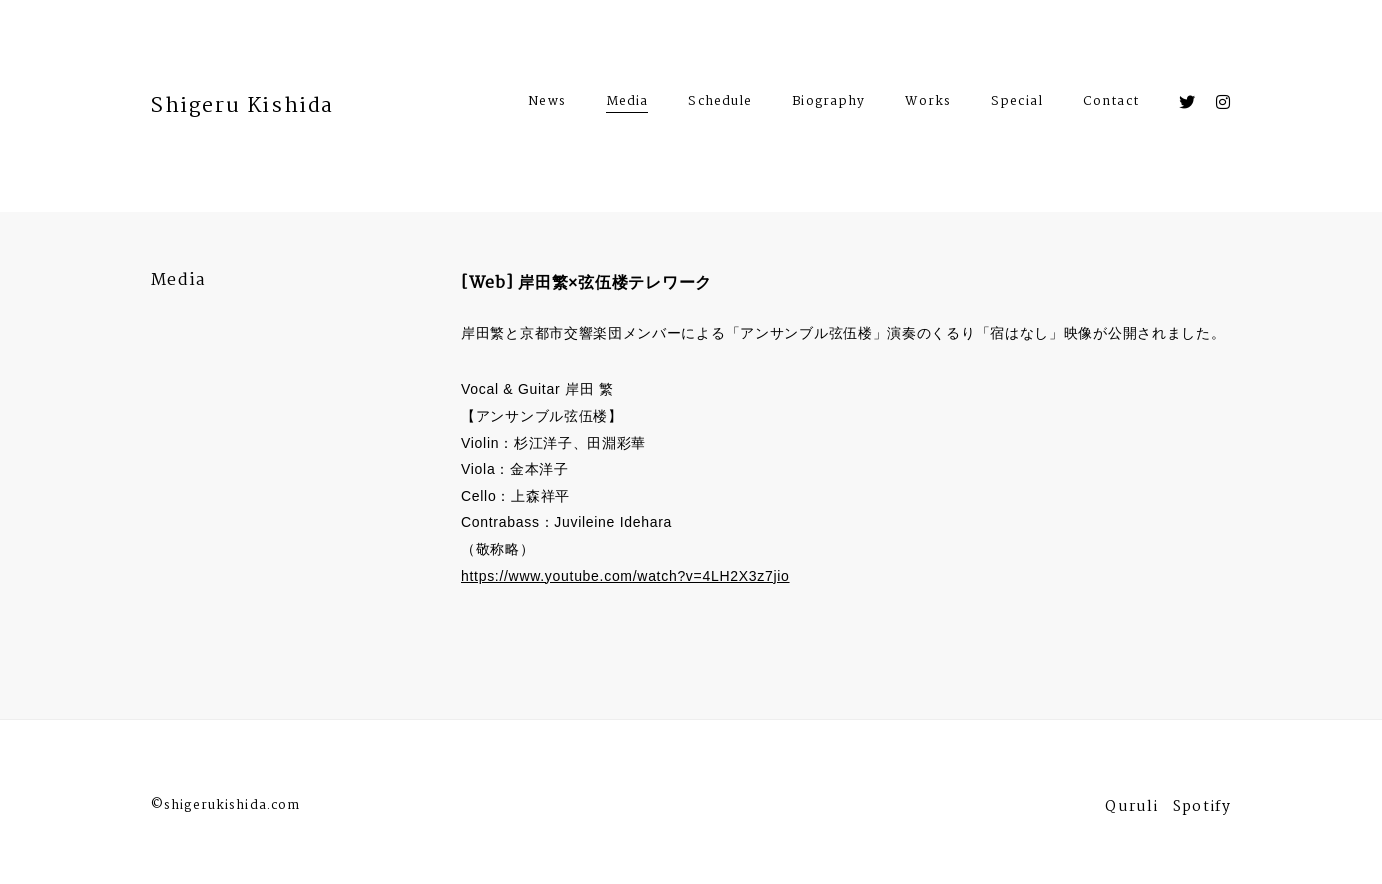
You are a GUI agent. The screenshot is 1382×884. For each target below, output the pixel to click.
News (546, 104)
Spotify (1202, 809)
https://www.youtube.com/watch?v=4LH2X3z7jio (625, 576)
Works (928, 104)
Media (627, 101)
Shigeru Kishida (242, 106)
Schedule (720, 104)
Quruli (1131, 809)
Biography (828, 104)
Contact (1111, 104)
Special (1017, 104)
